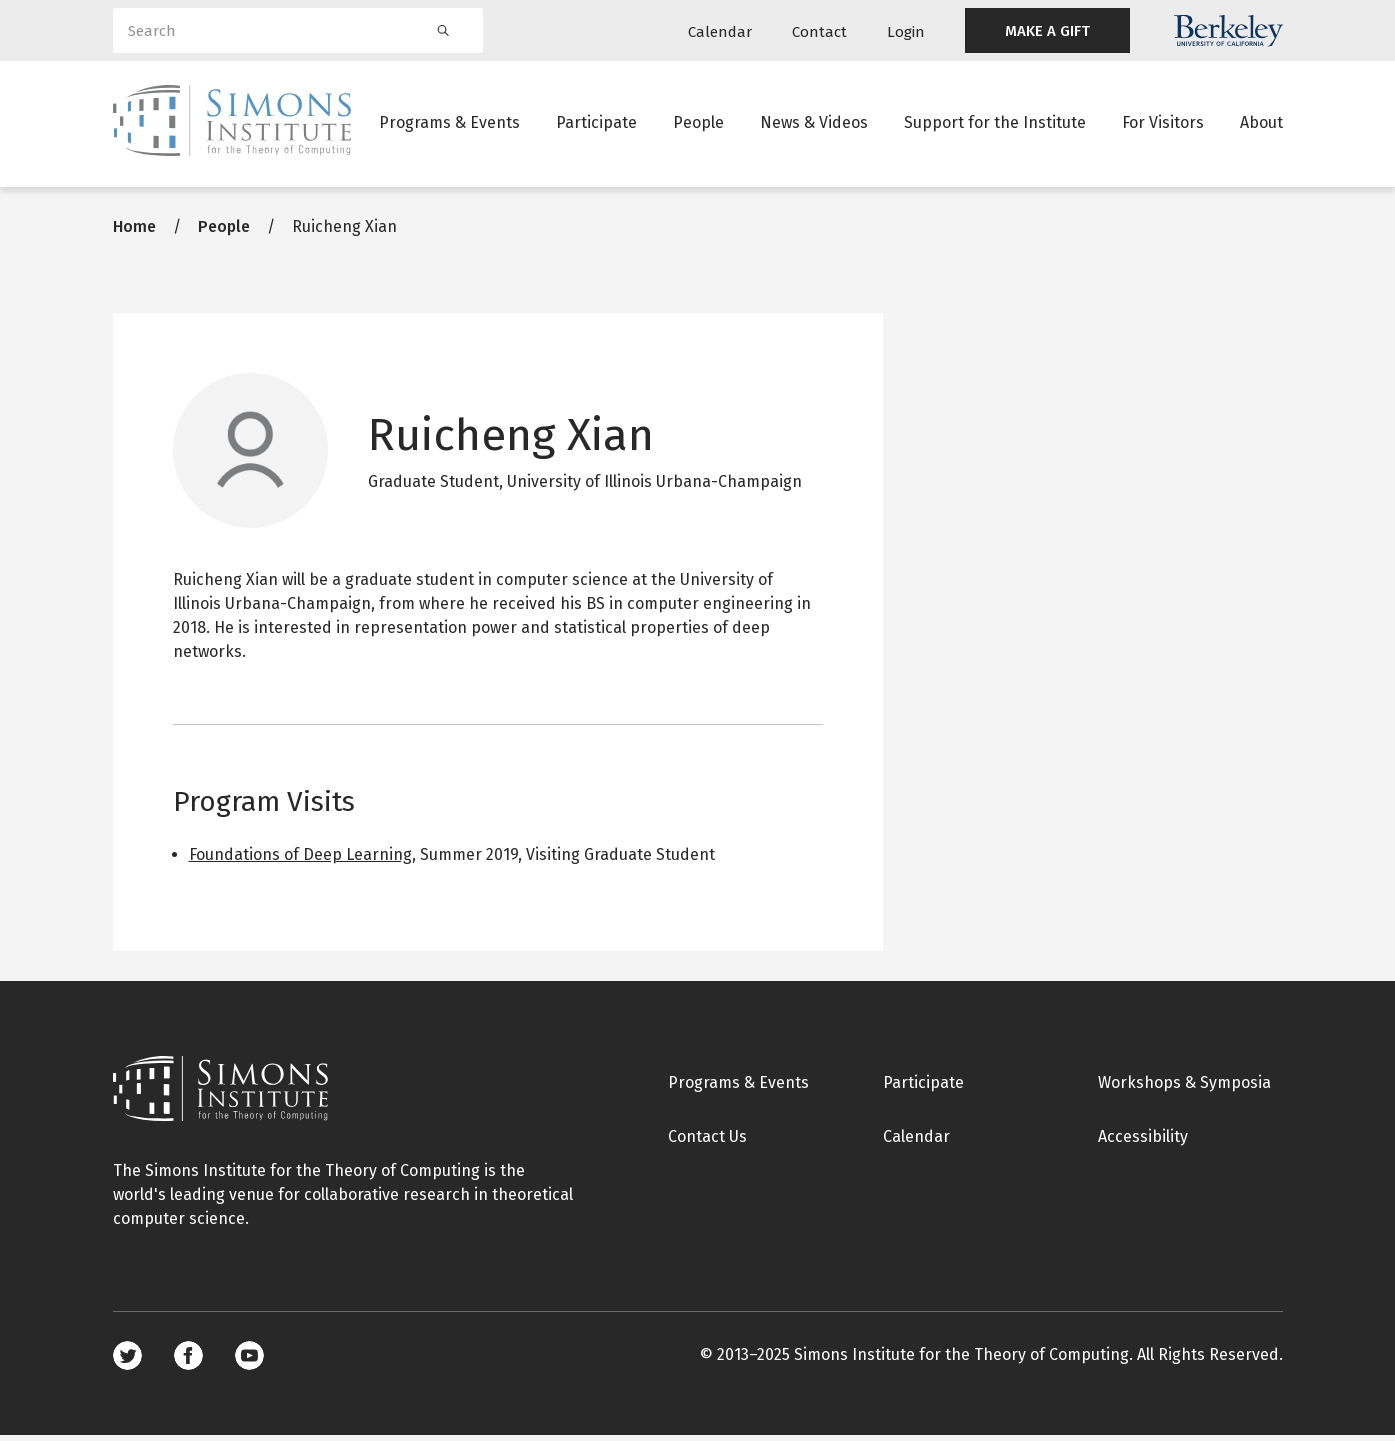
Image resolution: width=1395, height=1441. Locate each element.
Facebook (188, 1361)
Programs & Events (449, 124)
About (1261, 124)
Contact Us (707, 1142)
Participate (596, 124)
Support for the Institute (995, 124)
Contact (819, 32)
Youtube (249, 1361)
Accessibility (1143, 1142)
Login (906, 32)
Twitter (127, 1361)
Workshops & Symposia (1184, 1088)
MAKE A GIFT (1047, 31)
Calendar (720, 32)
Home (134, 232)
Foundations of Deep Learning (300, 860)
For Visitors (1163, 124)
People (698, 124)
